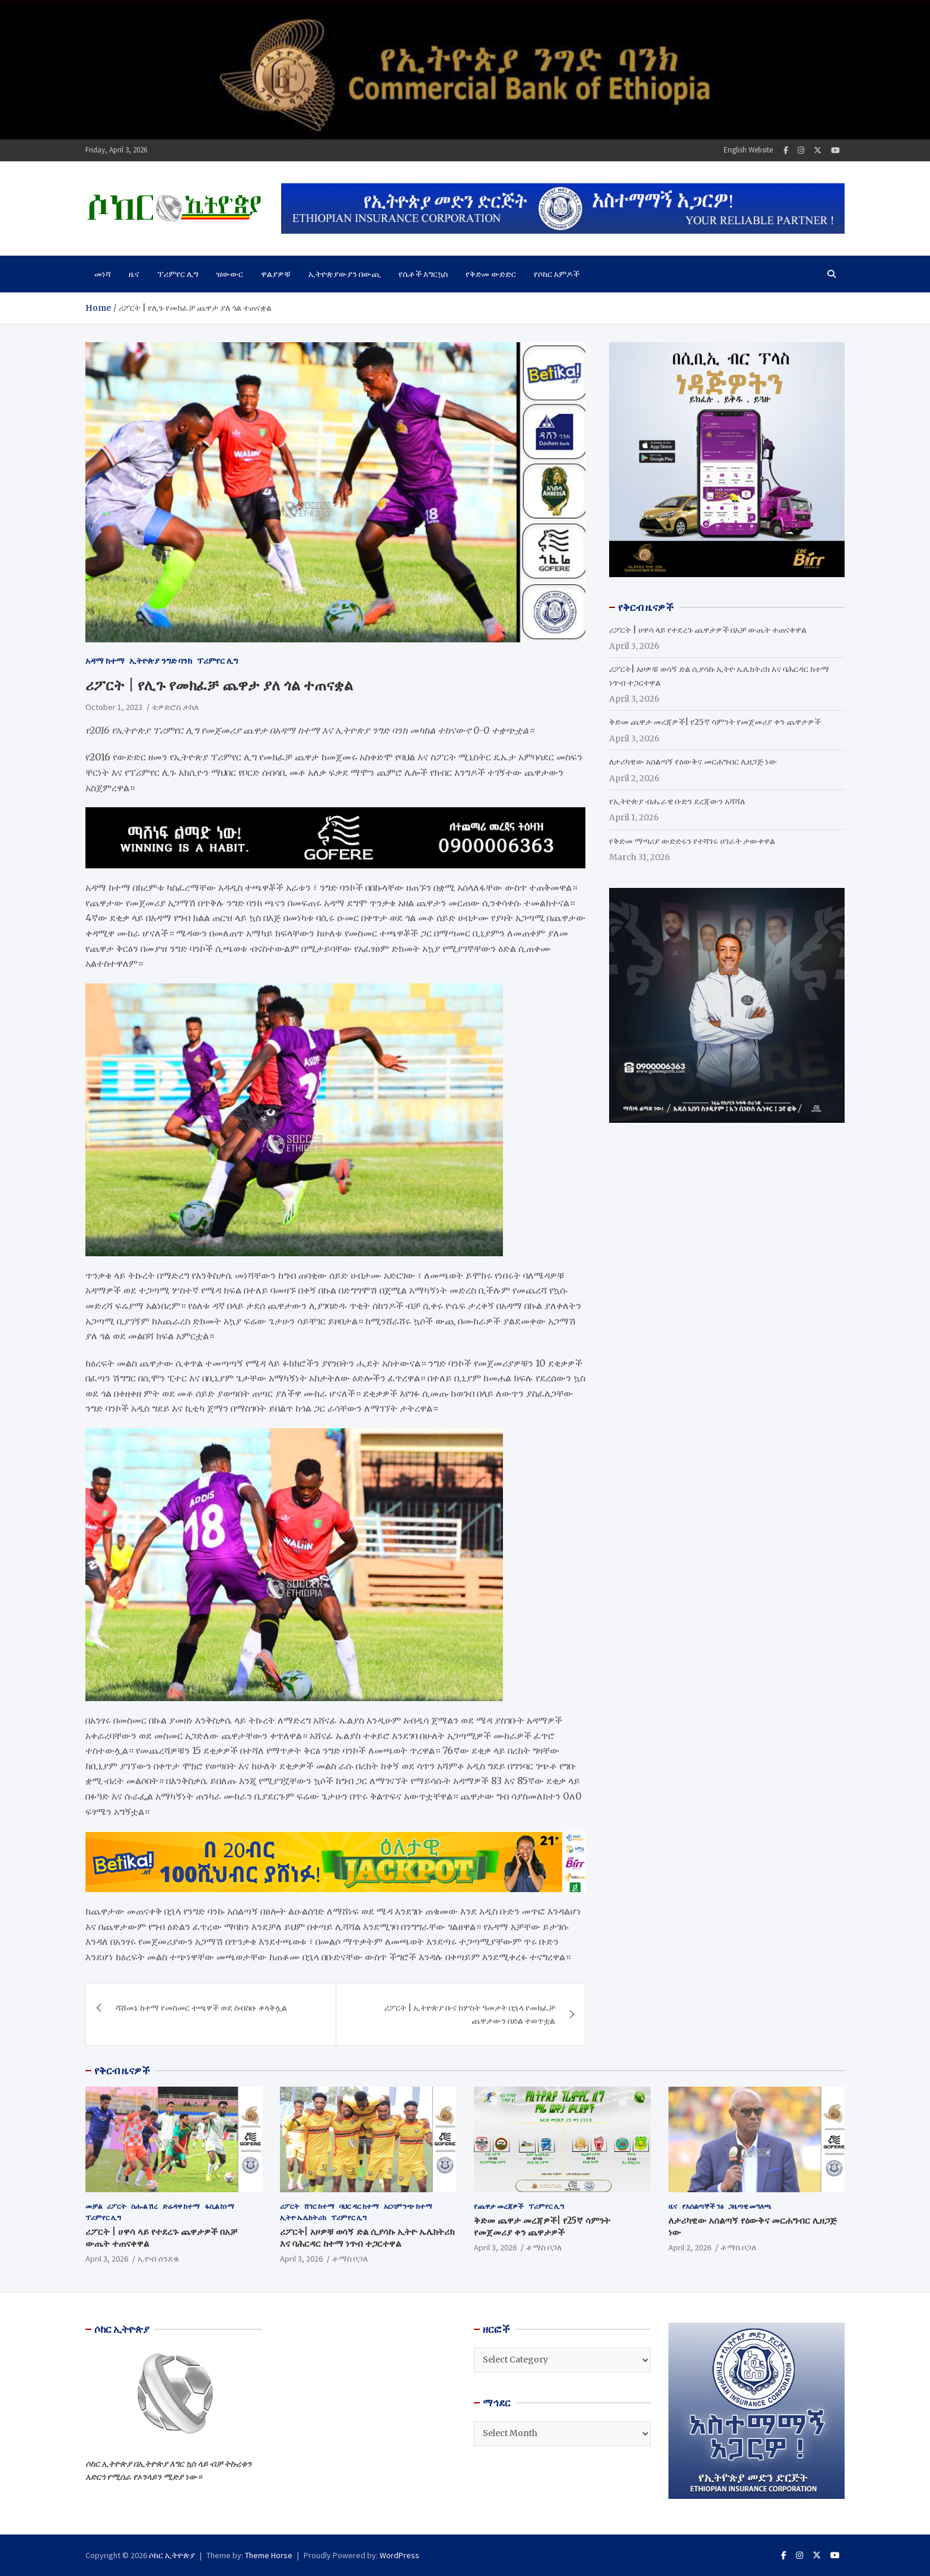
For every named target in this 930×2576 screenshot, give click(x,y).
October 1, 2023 (113, 707)
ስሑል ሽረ (144, 2206)
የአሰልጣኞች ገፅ (703, 2206)
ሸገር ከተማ (319, 2206)
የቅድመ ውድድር (491, 274)
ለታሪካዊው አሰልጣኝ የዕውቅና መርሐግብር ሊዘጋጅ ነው (693, 761)
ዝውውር (229, 274)
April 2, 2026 (689, 2247)
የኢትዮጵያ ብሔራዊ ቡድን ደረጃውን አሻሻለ (677, 801)
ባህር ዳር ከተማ (359, 2206)
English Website (748, 150)
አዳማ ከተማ (105, 660)
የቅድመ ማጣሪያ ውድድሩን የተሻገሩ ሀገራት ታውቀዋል (692, 841)
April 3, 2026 (106, 2258)
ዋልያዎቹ (276, 274)
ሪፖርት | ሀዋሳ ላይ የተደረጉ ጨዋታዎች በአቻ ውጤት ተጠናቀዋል (708, 630)
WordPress (399, 2555)
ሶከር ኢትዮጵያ (172, 2555)
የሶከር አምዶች (556, 274)
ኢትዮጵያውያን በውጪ (344, 274)
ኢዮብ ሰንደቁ (158, 2258)
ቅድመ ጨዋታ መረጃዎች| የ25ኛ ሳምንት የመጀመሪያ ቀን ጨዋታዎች (715, 722)
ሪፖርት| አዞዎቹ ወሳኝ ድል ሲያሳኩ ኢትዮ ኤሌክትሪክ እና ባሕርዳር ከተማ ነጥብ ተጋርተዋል (367, 2237)
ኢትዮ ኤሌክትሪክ (303, 2217)
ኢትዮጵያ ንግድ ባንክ (160, 660)
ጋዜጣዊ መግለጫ (750, 2206)
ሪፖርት (116, 2206)
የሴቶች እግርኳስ (423, 274)
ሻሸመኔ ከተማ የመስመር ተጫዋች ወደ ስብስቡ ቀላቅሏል (201, 2007)
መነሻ (102, 274)
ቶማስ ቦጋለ (350, 2258)
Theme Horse (268, 2555)
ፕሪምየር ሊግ (177, 274)
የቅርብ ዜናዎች (122, 2070)
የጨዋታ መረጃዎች (499, 2206)
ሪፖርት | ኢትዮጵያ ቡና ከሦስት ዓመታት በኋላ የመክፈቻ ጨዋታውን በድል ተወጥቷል (469, 2014)
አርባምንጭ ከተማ (408, 2206)
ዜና (134, 274)
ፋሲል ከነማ (219, 2206)
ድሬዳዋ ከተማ (181, 2206)
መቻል (93, 2206)
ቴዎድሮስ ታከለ (175, 707)
